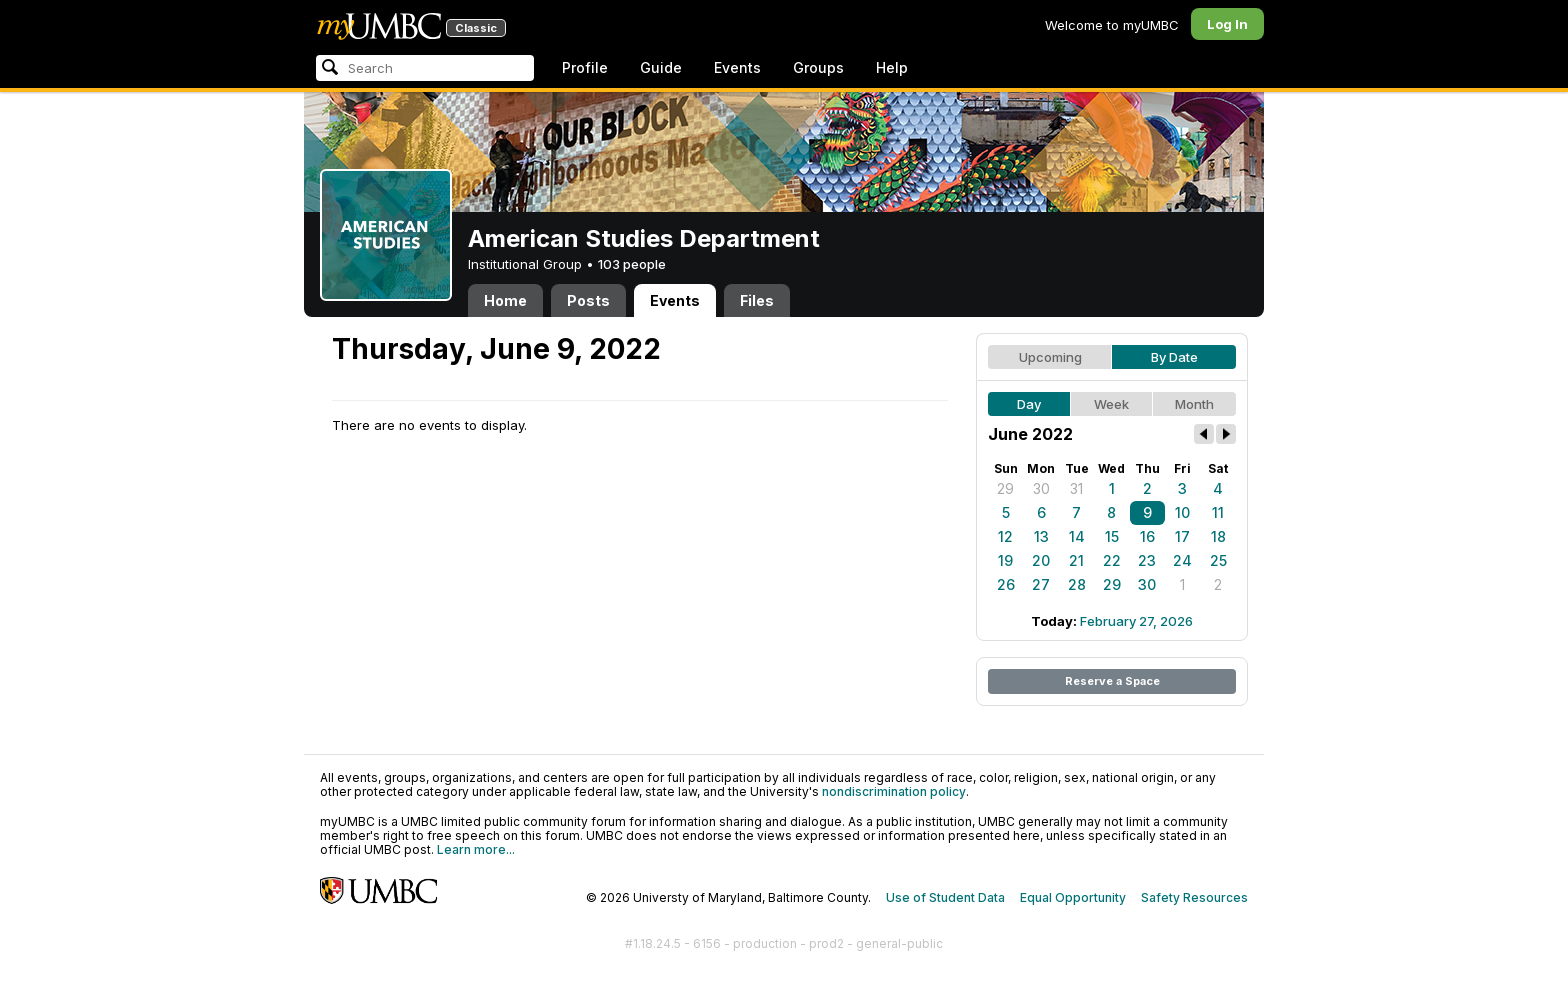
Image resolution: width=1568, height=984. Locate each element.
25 (1218, 560)
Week (1111, 404)
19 (1005, 560)
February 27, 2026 (1136, 621)
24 (1182, 560)
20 (1041, 560)
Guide (661, 67)
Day (1029, 404)
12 (1005, 536)
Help (892, 67)
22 (1112, 560)
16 (1147, 536)
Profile (585, 67)
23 (1147, 560)
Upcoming (1050, 357)
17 (1182, 536)
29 (1005, 488)
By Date (1174, 357)
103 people (632, 264)
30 (1041, 488)
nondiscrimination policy (894, 791)
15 (1112, 536)
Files (757, 300)
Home (505, 300)
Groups (818, 67)
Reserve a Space (1112, 681)
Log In (1227, 24)
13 (1041, 536)
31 (1076, 488)
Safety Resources (1194, 897)
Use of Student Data (945, 897)
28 (1077, 584)
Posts (588, 300)
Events (737, 67)
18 (1218, 536)
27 (1041, 584)
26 (1006, 584)
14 (1077, 536)
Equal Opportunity (1073, 897)
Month (1194, 404)
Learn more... (476, 849)
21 (1076, 560)
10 (1182, 512)
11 (1218, 512)
